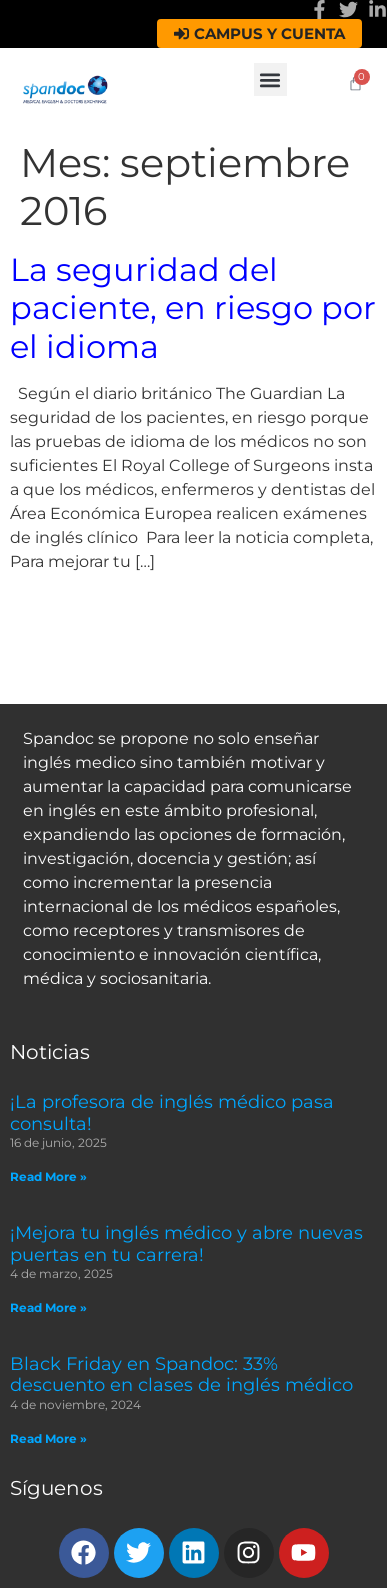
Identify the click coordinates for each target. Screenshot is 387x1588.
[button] (270, 79)
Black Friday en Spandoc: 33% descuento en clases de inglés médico (181, 1375)
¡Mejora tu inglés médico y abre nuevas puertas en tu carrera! (186, 1244)
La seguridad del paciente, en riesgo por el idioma (193, 308)
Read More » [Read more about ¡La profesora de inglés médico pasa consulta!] (48, 1176)
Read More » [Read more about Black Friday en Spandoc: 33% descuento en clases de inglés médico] (48, 1438)
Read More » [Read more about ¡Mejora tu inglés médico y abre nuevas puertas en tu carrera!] (48, 1307)
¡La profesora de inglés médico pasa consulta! (172, 1113)
